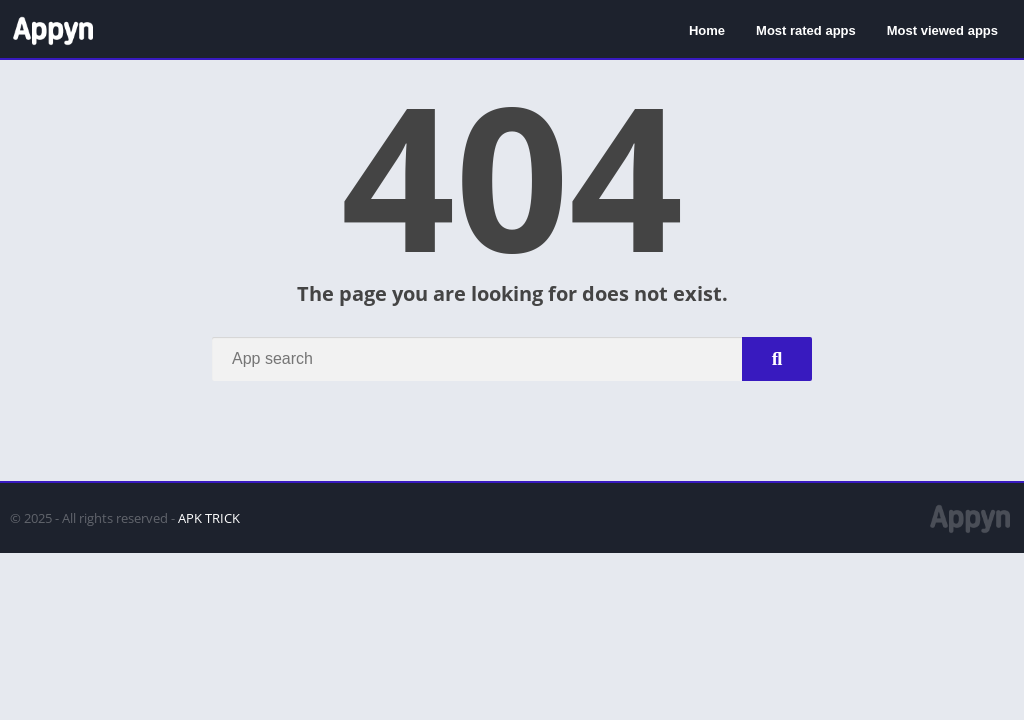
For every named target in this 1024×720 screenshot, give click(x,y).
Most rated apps (806, 30)
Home (707, 30)
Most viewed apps (942, 30)
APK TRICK (209, 518)
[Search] (512, 359)
